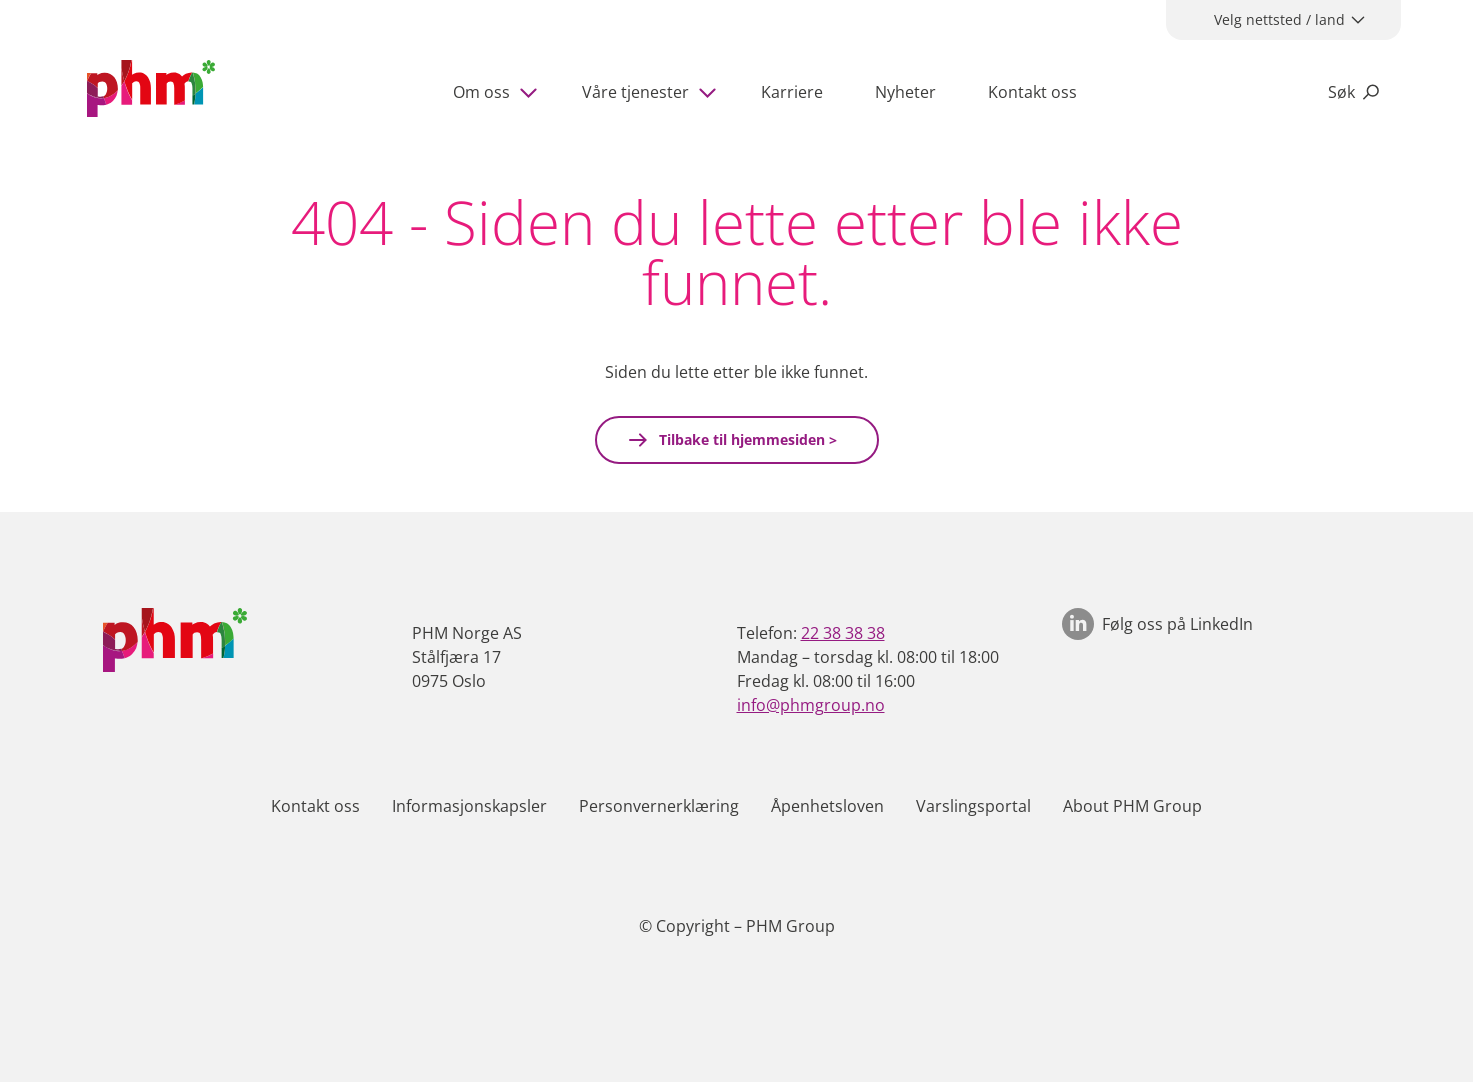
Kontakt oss (1032, 92)
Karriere (792, 92)
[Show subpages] (532, 92)
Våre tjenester (635, 92)
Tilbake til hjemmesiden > (746, 439)
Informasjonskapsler (469, 806)
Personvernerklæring (659, 806)
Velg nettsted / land (1279, 19)
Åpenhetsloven (827, 806)
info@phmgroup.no (811, 705)
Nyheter (905, 92)
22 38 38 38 (843, 633)
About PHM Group (1132, 806)
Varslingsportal (973, 806)
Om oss (481, 92)
